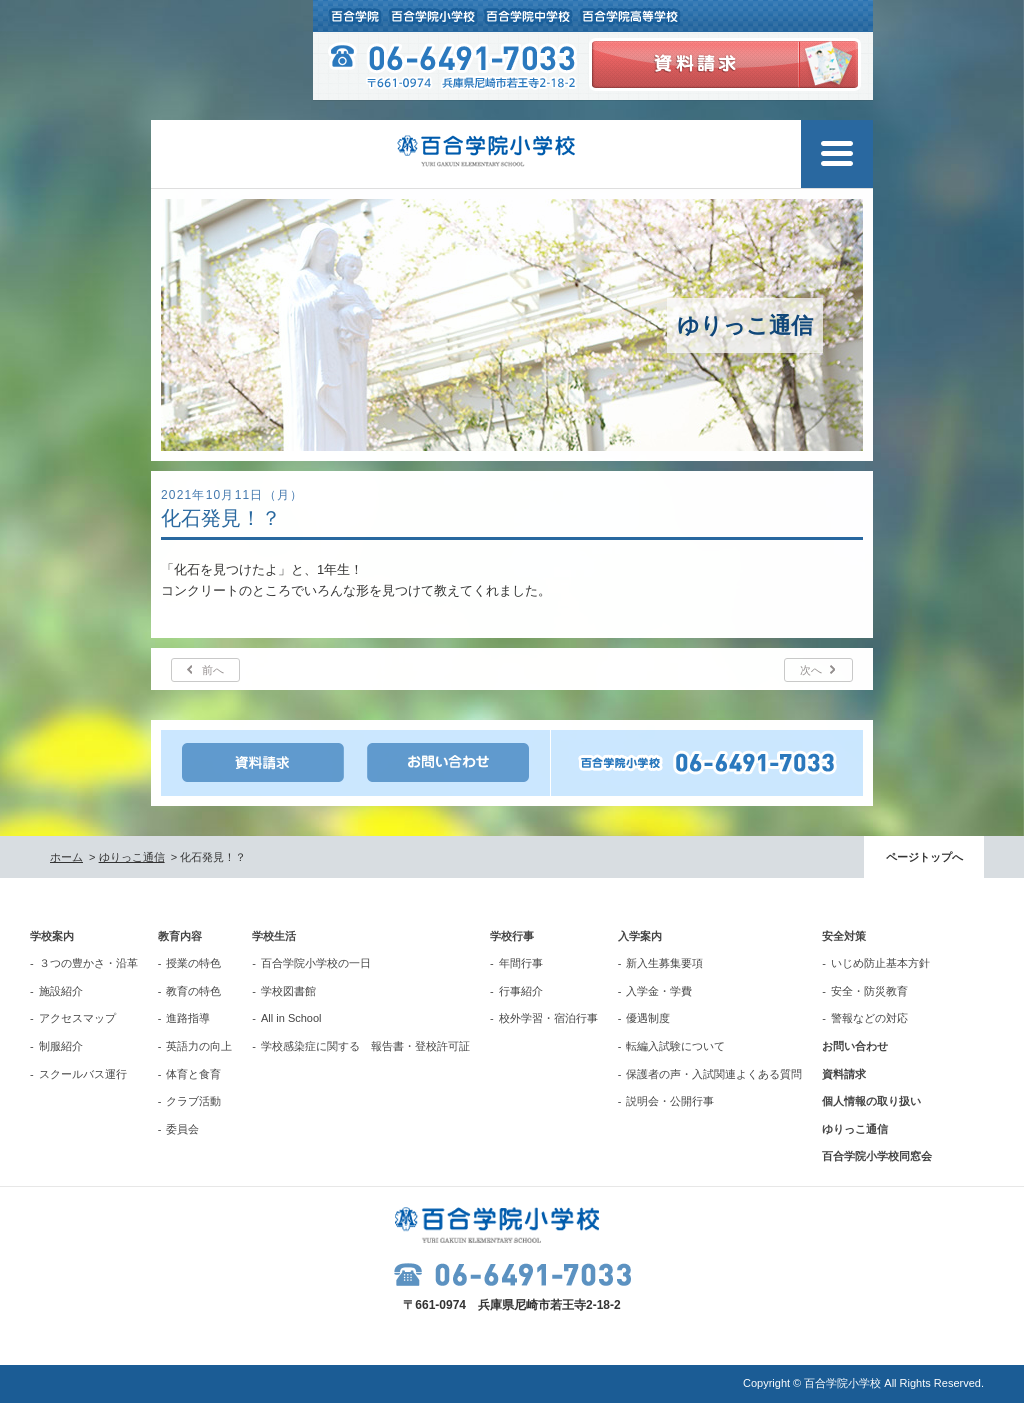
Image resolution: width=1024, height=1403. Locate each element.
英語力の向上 (199, 1046)
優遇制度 (648, 1018)
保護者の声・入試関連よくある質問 (714, 1074)
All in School (291, 1018)
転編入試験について (675, 1046)
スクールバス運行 (83, 1074)
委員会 (182, 1129)
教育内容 (180, 936)
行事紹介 (521, 991)
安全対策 (844, 936)
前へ (213, 670)
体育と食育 (193, 1074)
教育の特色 (193, 991)
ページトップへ (924, 857)
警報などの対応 (869, 1018)
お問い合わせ (855, 1046)
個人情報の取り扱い (871, 1101)
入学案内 (640, 936)
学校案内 (52, 936)
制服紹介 (61, 1046)
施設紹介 (61, 991)
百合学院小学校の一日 (316, 963)
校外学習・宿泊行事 (548, 1018)
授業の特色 (193, 963)
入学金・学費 (659, 991)
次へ (811, 670)
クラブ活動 (193, 1101)
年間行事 (521, 963)
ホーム (66, 857)
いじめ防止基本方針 (880, 963)
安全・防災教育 (869, 991)
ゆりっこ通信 (132, 857)
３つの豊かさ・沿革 (88, 963)
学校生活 (274, 936)
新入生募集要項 (664, 963)
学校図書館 (288, 991)
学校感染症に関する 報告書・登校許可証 (365, 1046)
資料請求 (844, 1074)
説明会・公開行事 (670, 1101)
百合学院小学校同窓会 (877, 1156)
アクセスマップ (77, 1018)
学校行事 (512, 936)
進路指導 (188, 1018)
